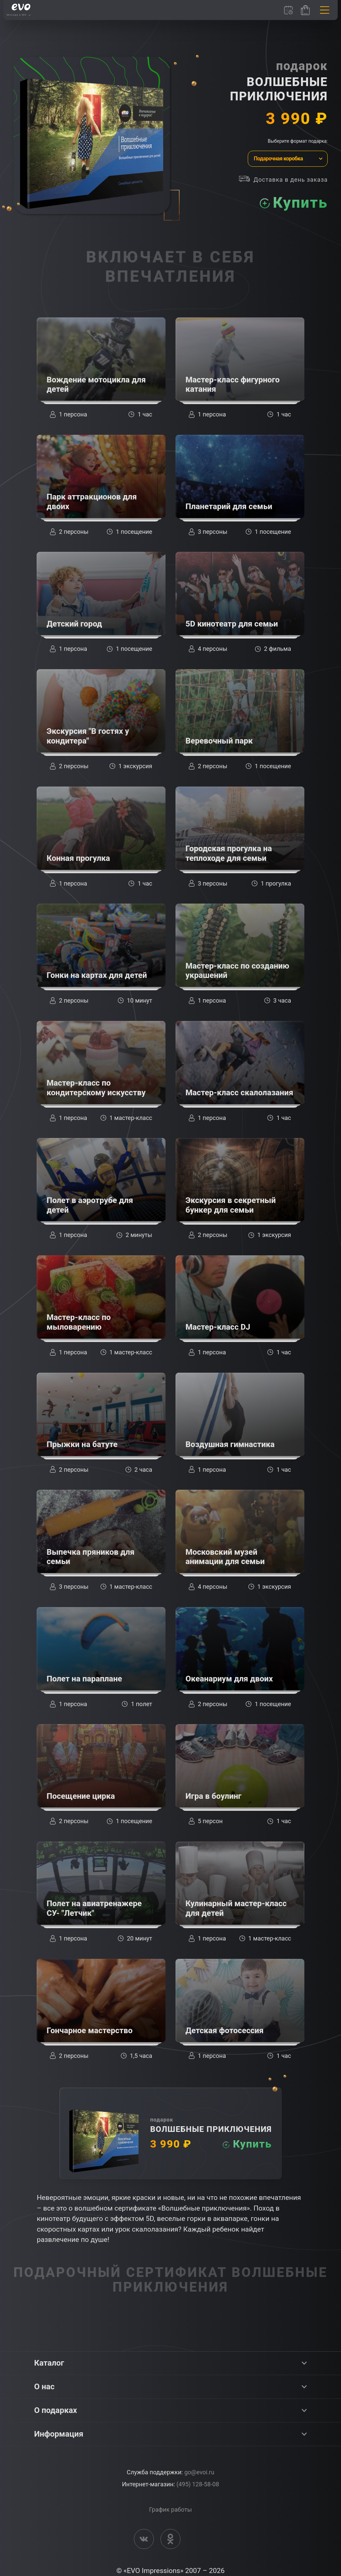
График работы (170, 2509)
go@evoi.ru (199, 2472)
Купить (298, 202)
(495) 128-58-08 (197, 2484)
